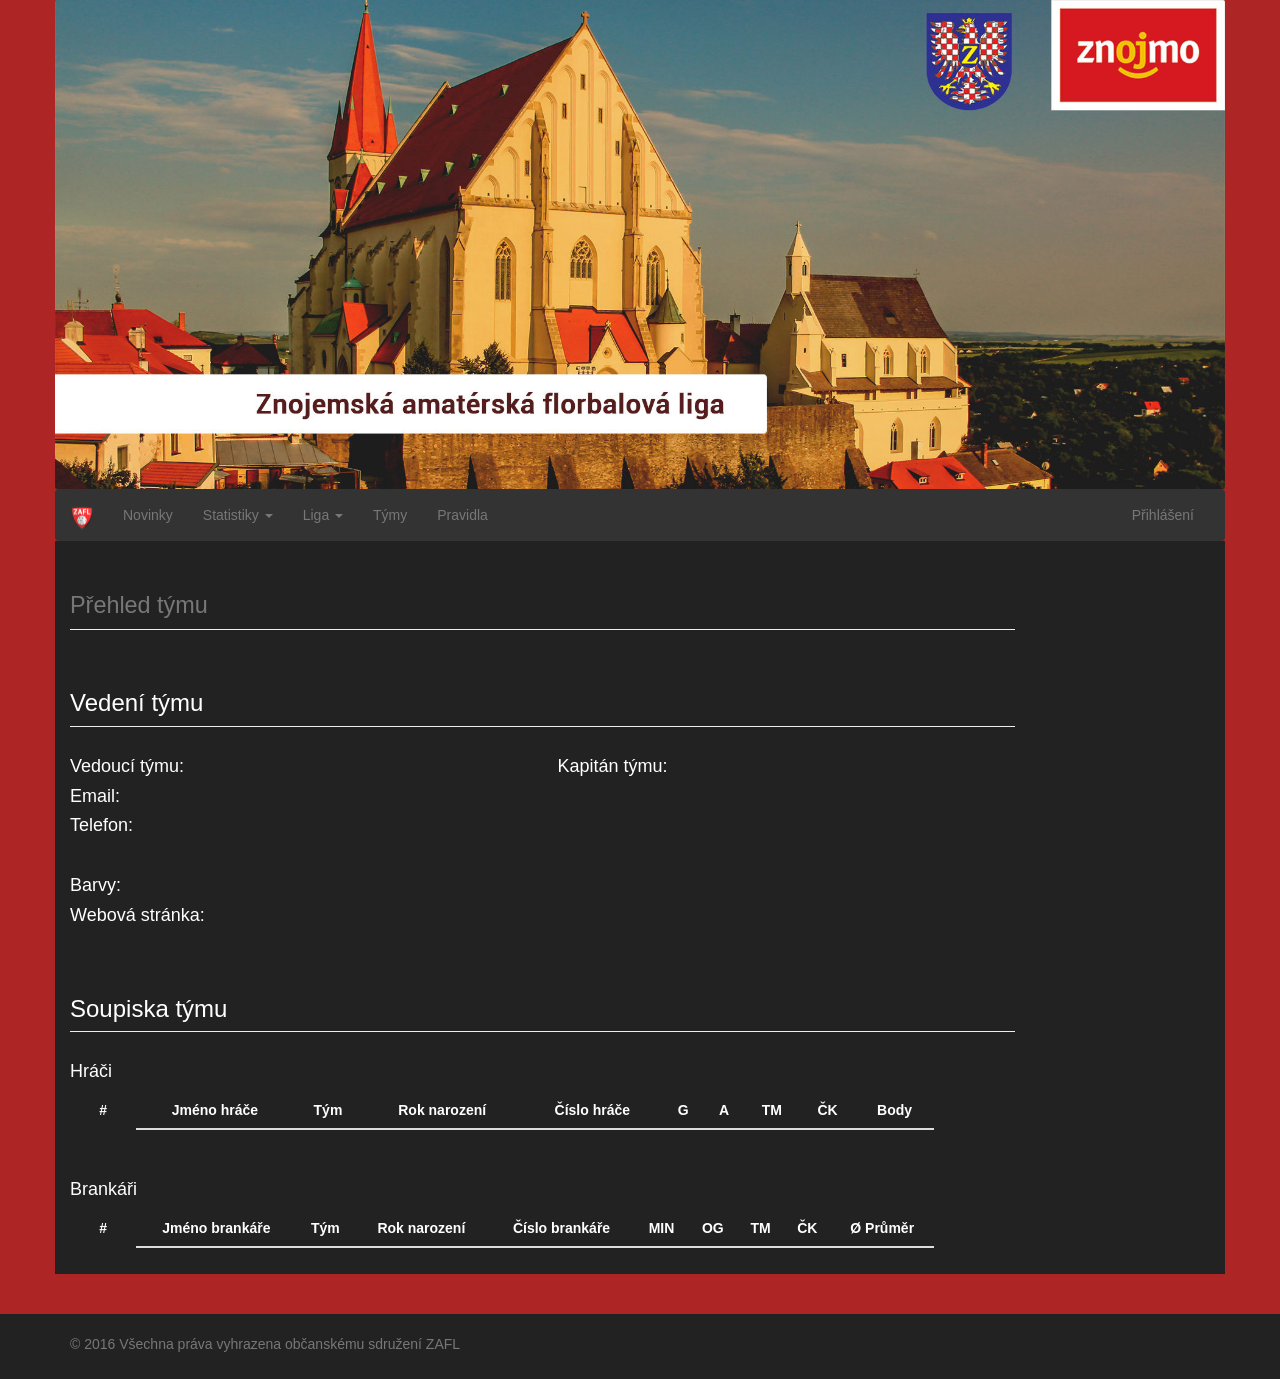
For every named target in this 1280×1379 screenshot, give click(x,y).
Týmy (390, 515)
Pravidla (462, 515)
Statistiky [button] (238, 515)
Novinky (148, 515)
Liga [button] (323, 515)
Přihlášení (1163, 515)
